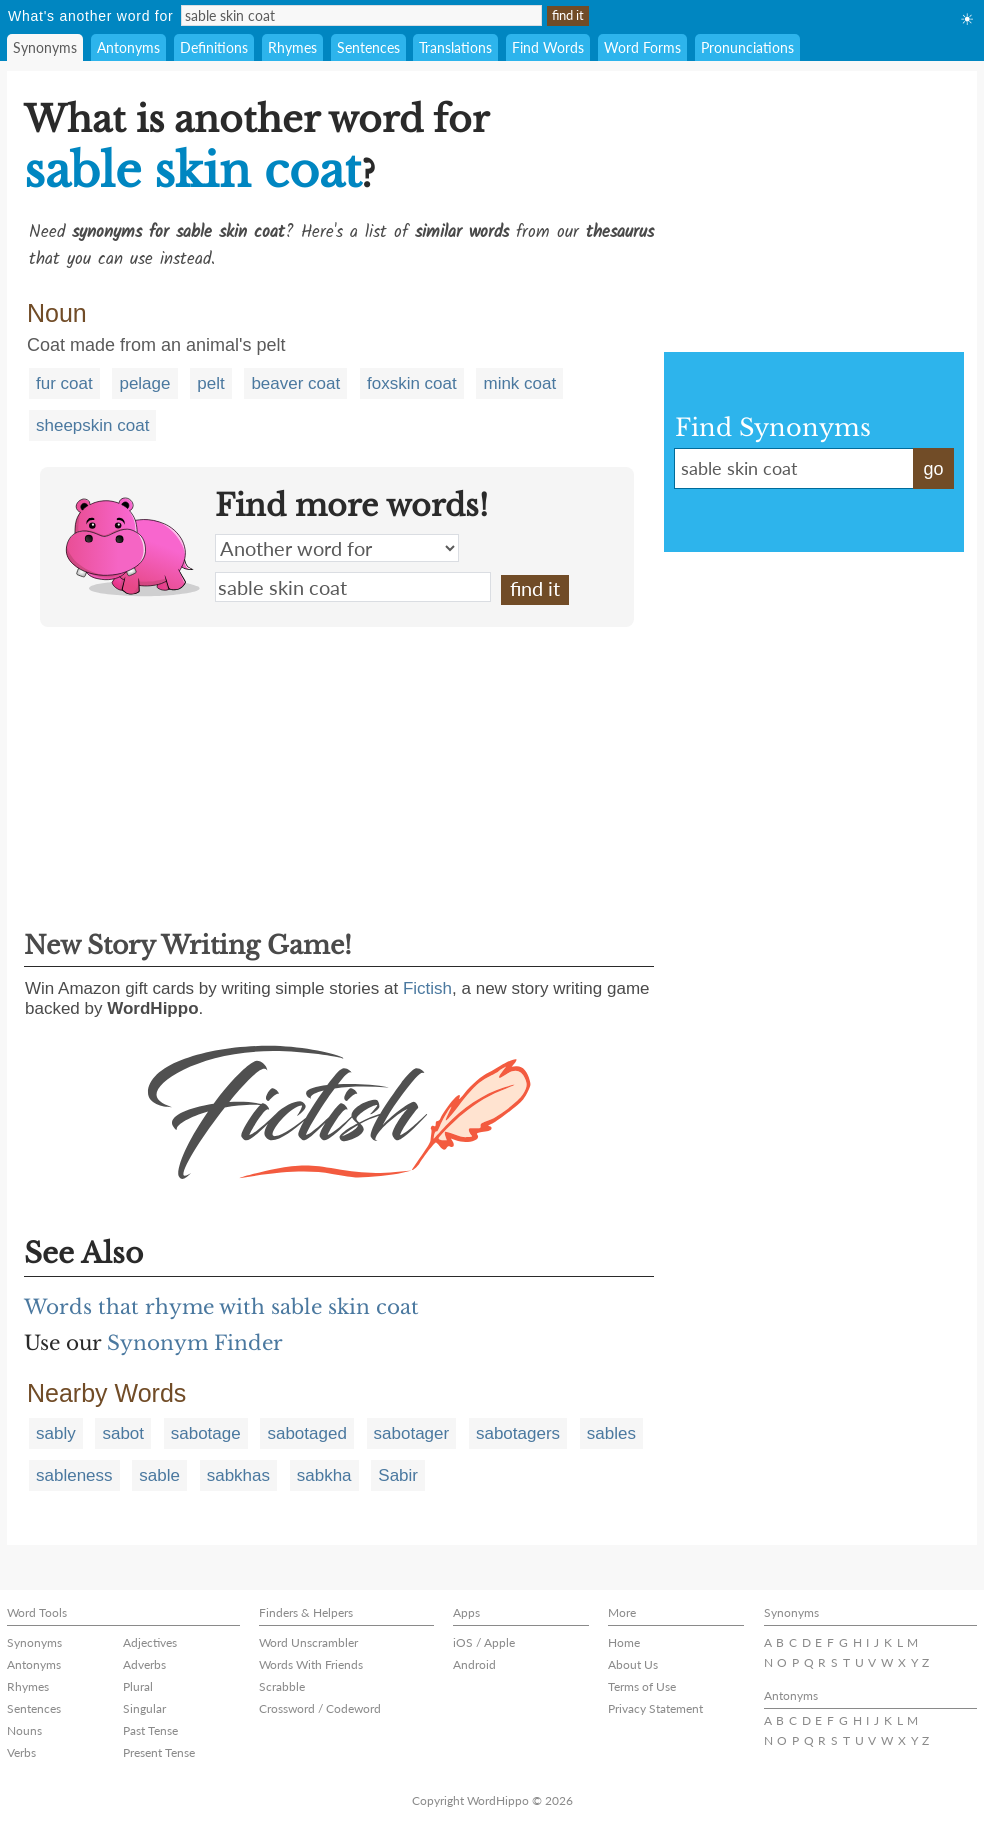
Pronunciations (747, 47)
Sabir (398, 1475)
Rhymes (292, 47)
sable (159, 1475)
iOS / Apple (484, 1642)
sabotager (412, 1433)
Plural (138, 1686)
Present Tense (159, 1752)
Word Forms (642, 47)
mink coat (519, 383)
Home (624, 1642)
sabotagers (518, 1433)
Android (474, 1664)
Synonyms (45, 47)
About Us (633, 1664)
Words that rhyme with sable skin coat (221, 1307)
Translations (455, 47)
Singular (144, 1708)
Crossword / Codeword (320, 1708)
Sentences (368, 47)
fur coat (64, 383)
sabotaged (306, 1433)
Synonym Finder (195, 1343)
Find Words (548, 47)
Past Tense (150, 1730)
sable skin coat (353, 587)
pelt (210, 383)
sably (56, 1433)
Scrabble (282, 1686)
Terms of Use (642, 1686)
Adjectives (150, 1642)
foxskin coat (412, 383)
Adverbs (144, 1664)
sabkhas (238, 1475)
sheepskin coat (92, 425)
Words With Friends (311, 1664)
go (933, 469)
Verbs (21, 1752)
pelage (144, 383)
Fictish (427, 988)
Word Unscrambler (308, 1642)
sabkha (324, 1475)
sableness (74, 1475)
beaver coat (295, 383)
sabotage (206, 1433)
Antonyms (128, 47)
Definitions (214, 47)
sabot (123, 1433)
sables (611, 1433)
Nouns (24, 1730)
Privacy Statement (655, 1708)
